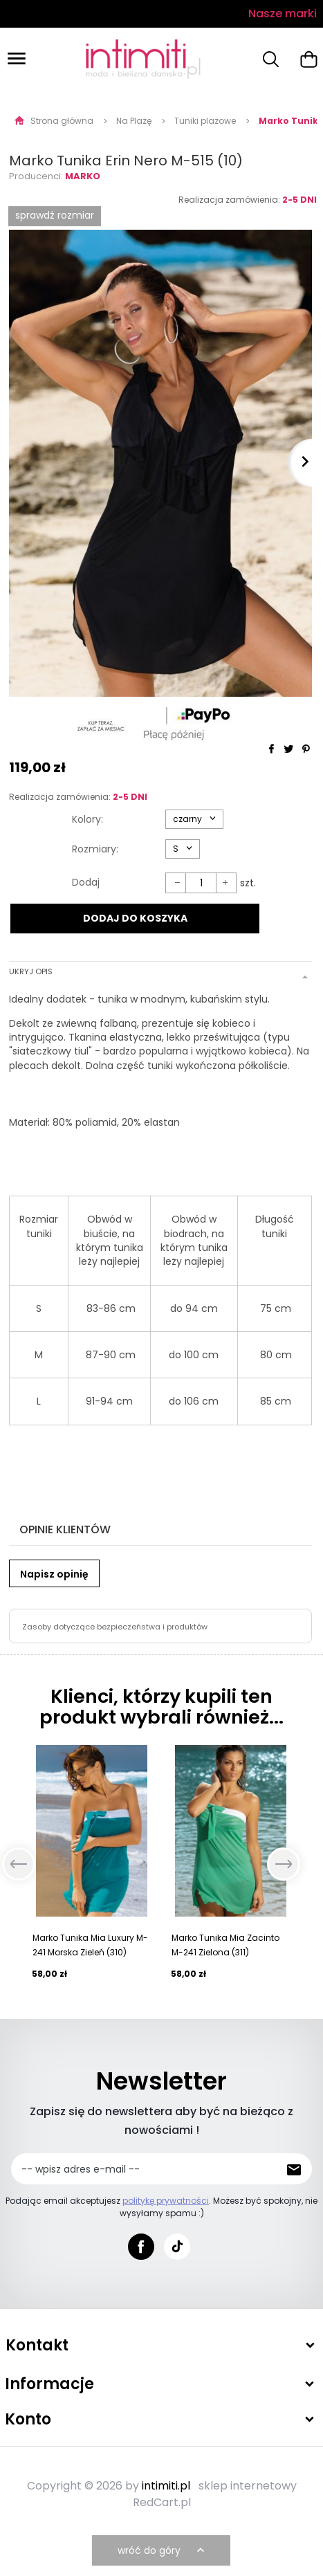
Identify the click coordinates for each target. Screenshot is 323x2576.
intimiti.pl (166, 2486)
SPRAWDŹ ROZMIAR (54, 215)
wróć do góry (162, 2550)
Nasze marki (282, 13)
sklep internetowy (248, 2486)
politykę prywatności (165, 2201)
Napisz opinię (54, 1574)
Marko (82, 176)
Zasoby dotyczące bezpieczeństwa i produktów (114, 1626)
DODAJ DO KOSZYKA (135, 918)
